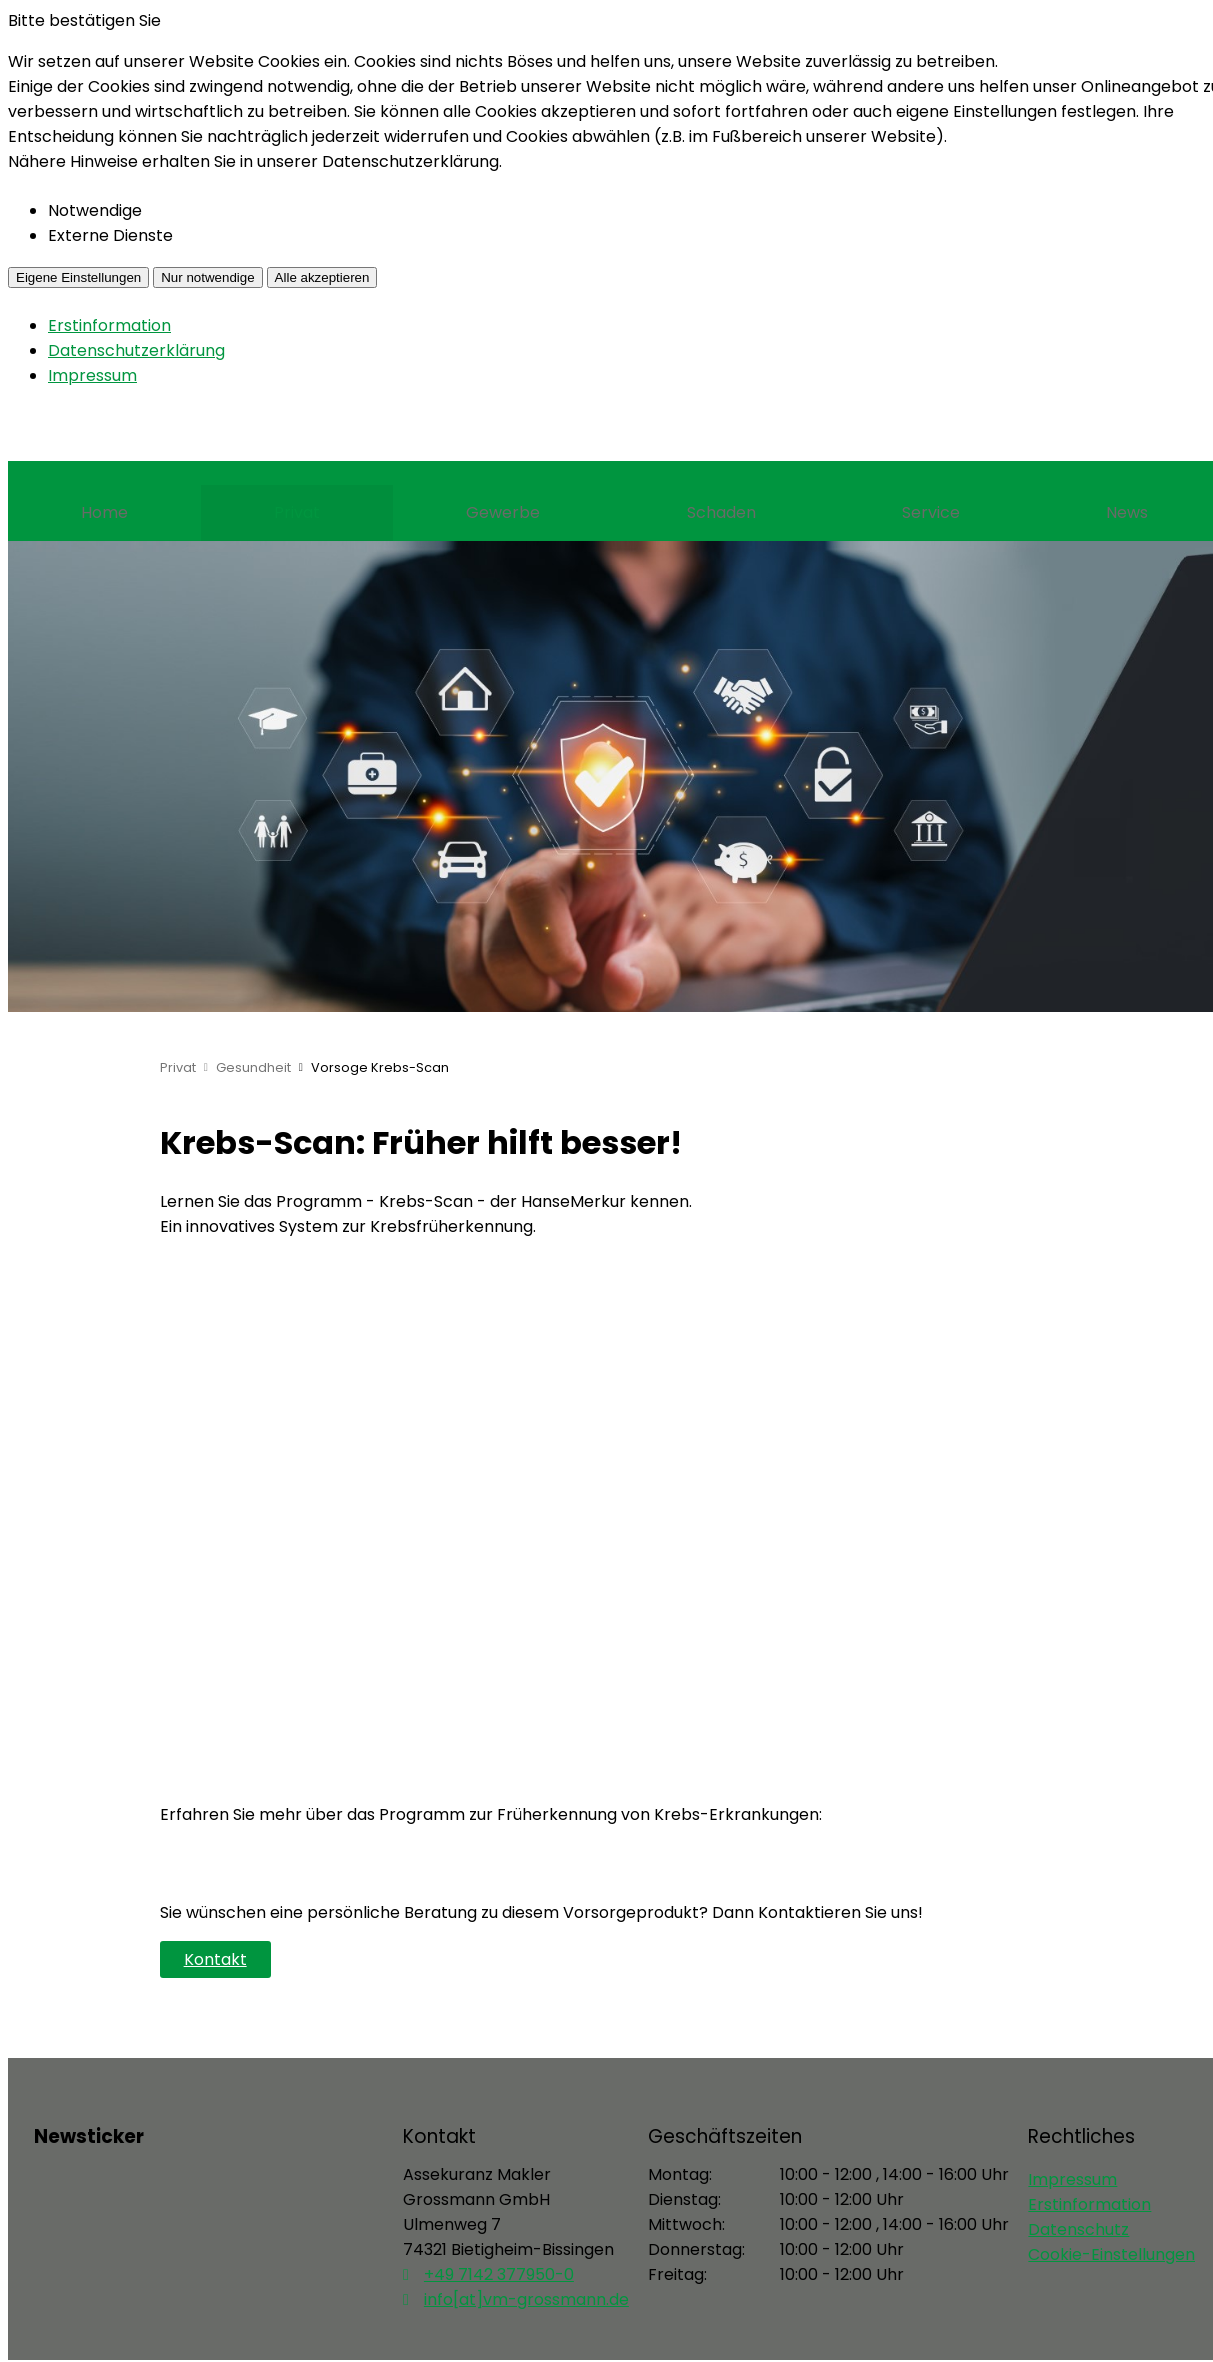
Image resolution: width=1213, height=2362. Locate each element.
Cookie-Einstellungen (1111, 2254)
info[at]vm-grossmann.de (526, 2299)
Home (104, 512)
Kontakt (215, 1959)
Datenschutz (1078, 2229)
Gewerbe (503, 512)
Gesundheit (253, 1067)
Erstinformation (109, 325)
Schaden (721, 512)
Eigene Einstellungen (78, 277)
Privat (297, 512)
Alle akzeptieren (322, 277)
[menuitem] (104, 513)
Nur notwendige (207, 277)
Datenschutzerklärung (136, 350)
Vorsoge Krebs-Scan (380, 1067)
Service (931, 512)
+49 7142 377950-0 (499, 2274)
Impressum (92, 375)
